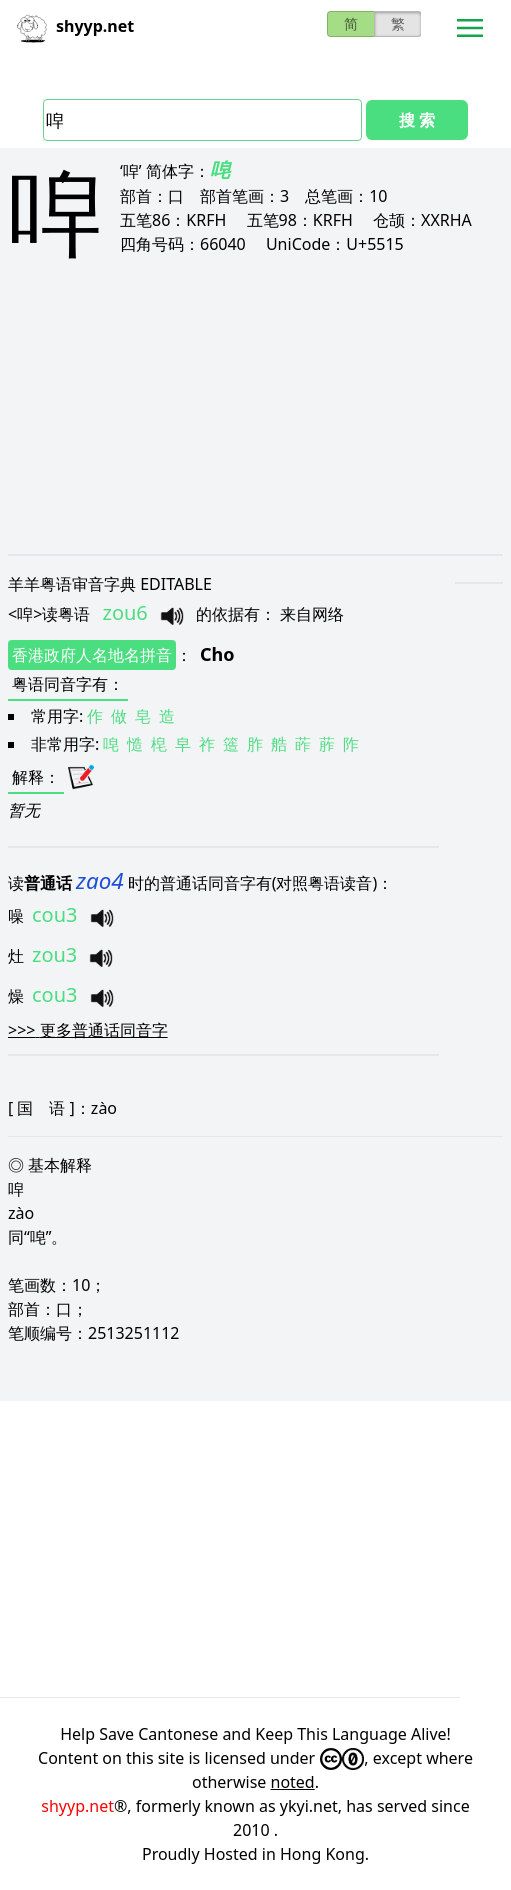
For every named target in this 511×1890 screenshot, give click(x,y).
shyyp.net (77, 1806)
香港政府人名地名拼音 (92, 655)
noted (293, 1782)
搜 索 (417, 120)
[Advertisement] (255, 422)
